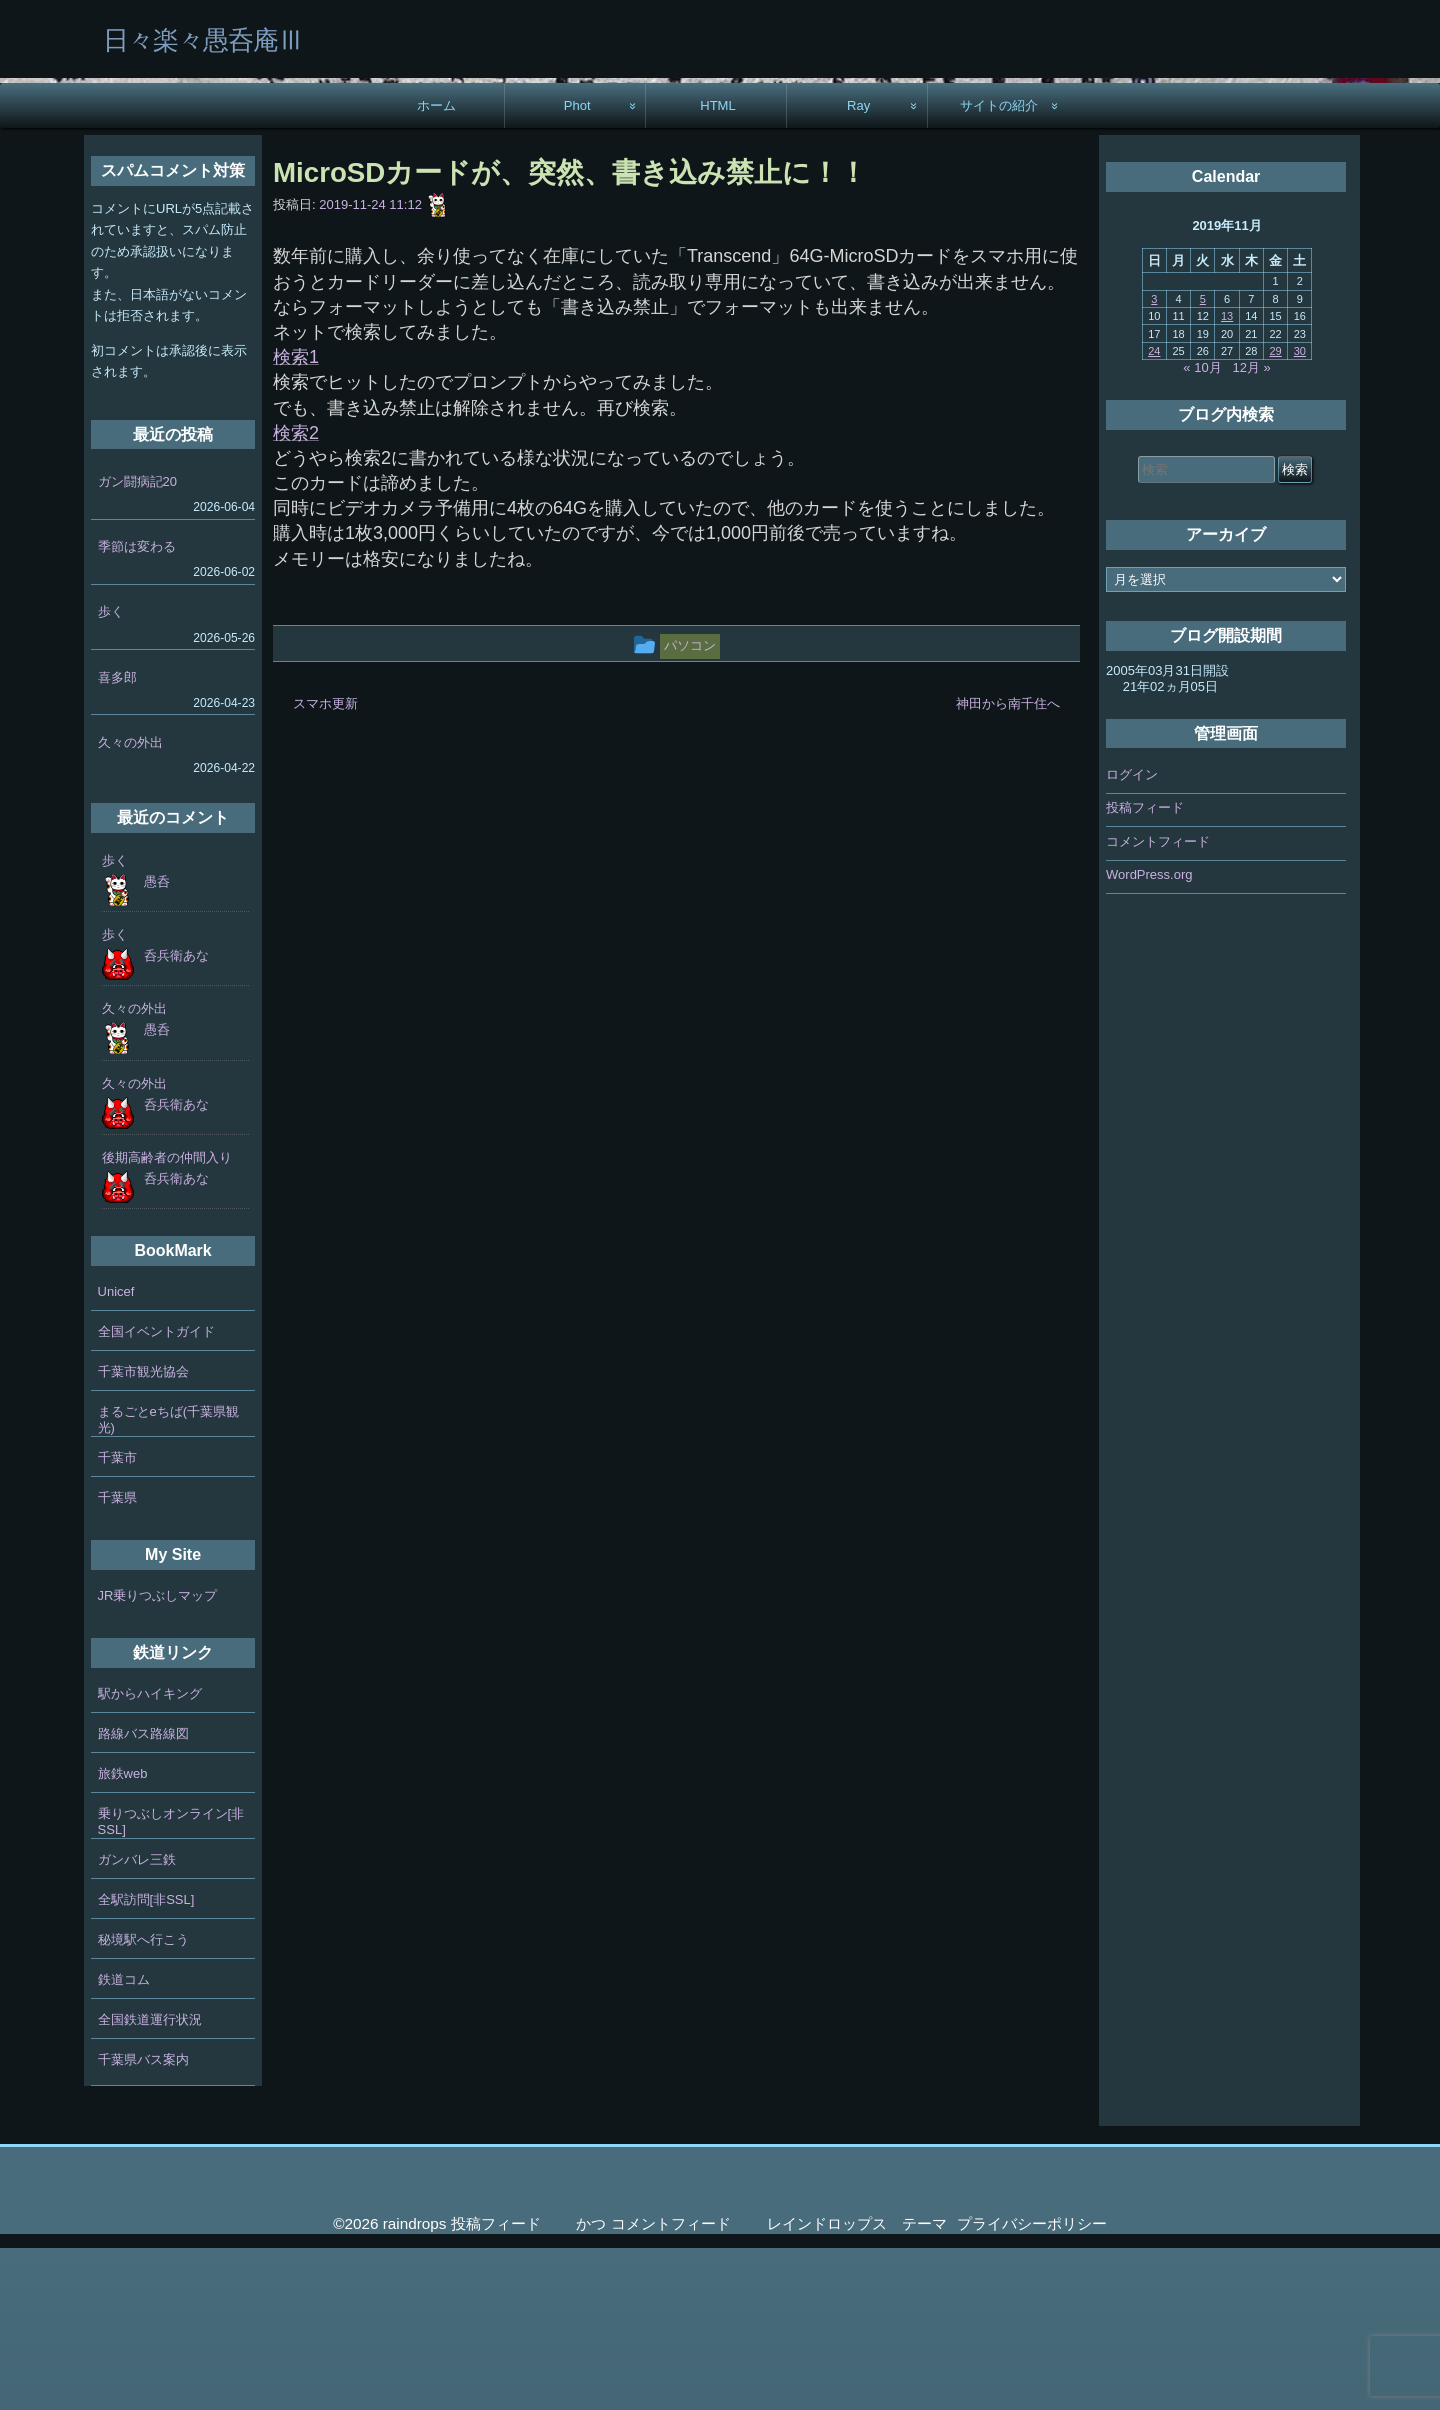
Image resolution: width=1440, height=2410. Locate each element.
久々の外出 (130, 904)
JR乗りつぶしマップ (158, 1757)
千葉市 (117, 1619)
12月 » (1252, 529)
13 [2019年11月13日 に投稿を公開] (1227, 478)
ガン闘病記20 (137, 643)
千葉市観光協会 (143, 1533)
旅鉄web (123, 1935)
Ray (858, 267)
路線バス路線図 (143, 1895)
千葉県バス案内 (143, 2221)
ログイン (1132, 936)
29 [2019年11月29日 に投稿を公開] (1275, 513)
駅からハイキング (150, 1855)
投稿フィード (1145, 969)
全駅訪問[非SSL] (146, 2061)
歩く (111, 773)
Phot (577, 267)
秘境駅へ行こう (143, 2101)
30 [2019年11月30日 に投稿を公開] (1300, 513)
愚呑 (157, 1043)
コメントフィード (1158, 1003)
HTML (718, 267)
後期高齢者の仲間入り (167, 1319)
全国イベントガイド (156, 1493)
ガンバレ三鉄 (137, 2021)
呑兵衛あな (176, 1117)
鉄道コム (124, 2141)
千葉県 (117, 1659)
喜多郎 (117, 838)
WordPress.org (1149, 1036)
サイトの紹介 (999, 267)
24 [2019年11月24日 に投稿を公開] (1154, 513)
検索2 (296, 595)
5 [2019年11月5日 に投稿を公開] (1203, 461)
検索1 (296, 519)
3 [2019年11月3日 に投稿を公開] (1154, 461)
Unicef (116, 1453)
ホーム (436, 267)
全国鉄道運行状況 (150, 2181)
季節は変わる (137, 708)
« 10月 (1202, 529)
